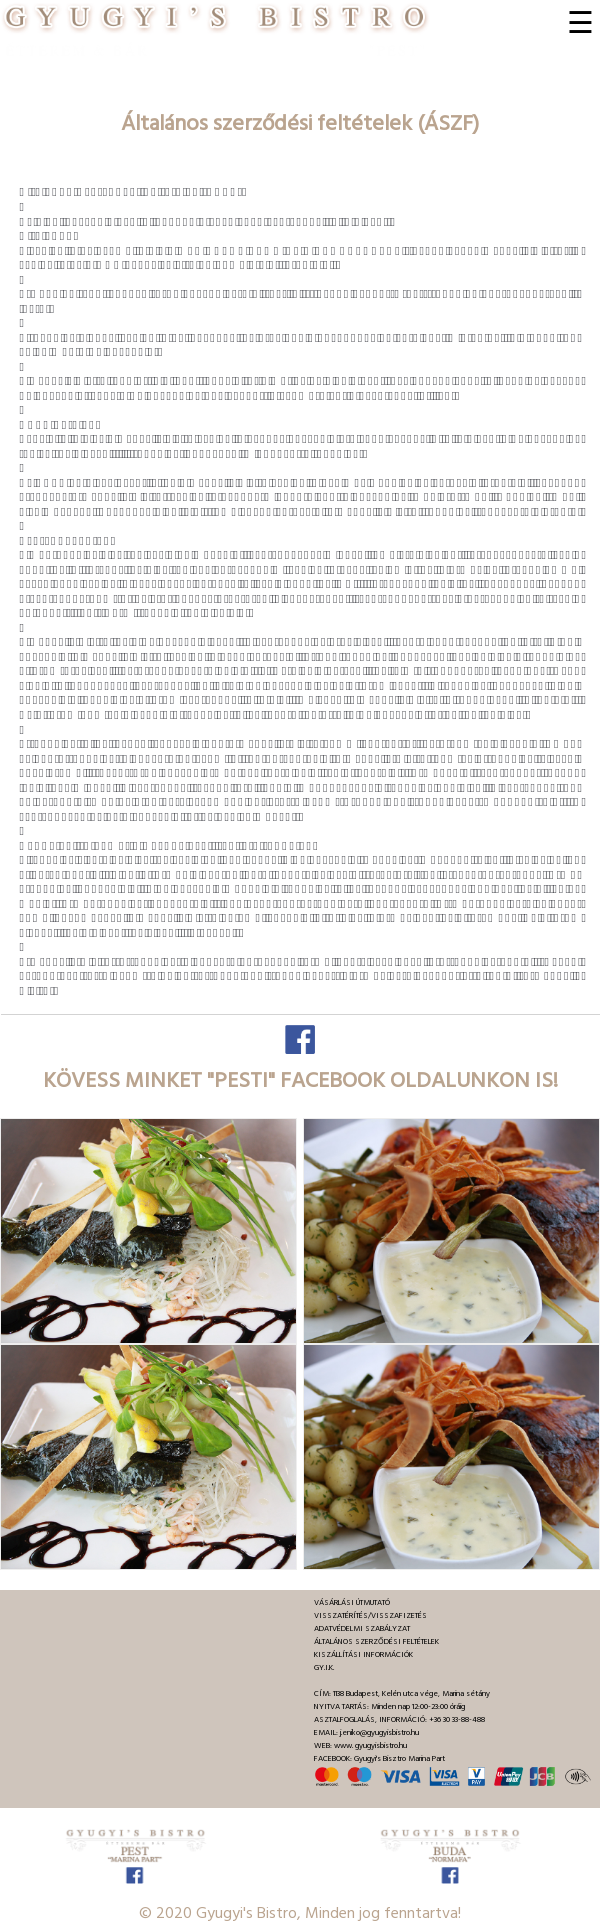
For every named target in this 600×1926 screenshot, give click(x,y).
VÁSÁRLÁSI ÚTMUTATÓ (352, 1602)
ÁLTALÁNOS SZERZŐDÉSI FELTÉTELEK (376, 1641)
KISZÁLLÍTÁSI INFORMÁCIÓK (363, 1654)
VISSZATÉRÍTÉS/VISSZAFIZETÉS (370, 1615)
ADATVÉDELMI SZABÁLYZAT (362, 1628)
